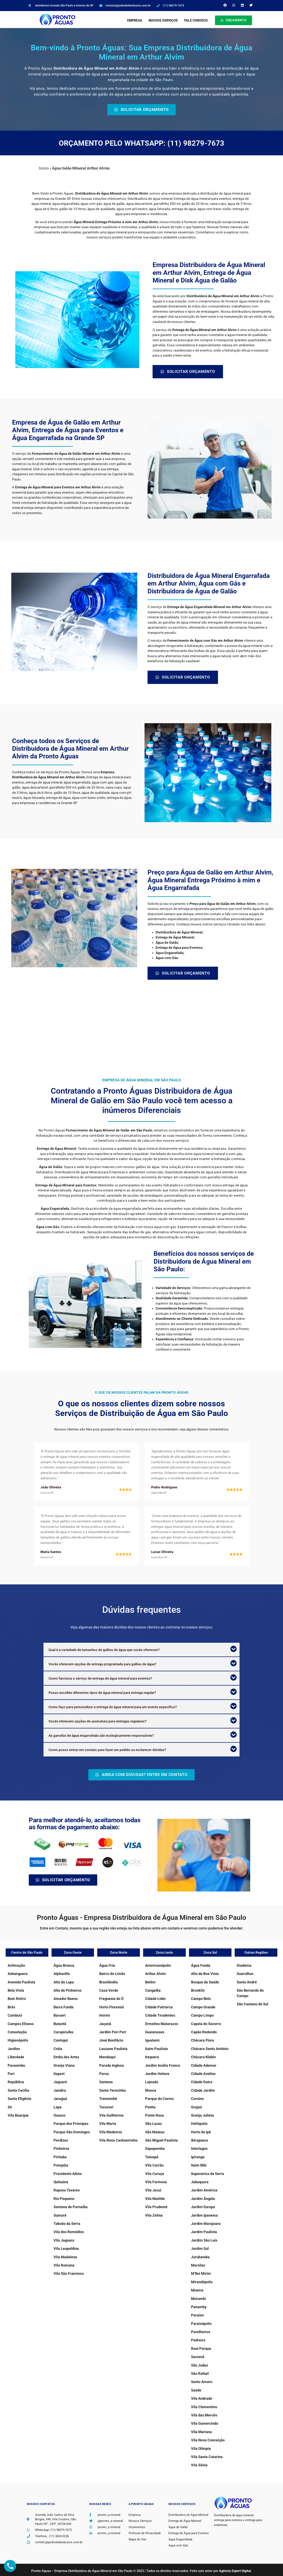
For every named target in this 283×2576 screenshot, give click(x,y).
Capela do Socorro (206, 2021)
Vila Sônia (199, 2462)
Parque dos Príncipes (71, 2121)
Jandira (60, 2088)
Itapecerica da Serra (207, 2171)
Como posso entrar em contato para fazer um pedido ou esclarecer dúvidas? (107, 1748)
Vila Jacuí (153, 2188)
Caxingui (61, 2038)
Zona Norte (118, 1950)
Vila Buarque (18, 2113)
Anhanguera (18, 1971)
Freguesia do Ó (111, 1996)
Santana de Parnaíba (71, 2204)
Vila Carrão (154, 2162)
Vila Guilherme (111, 2113)
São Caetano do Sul (252, 2002)
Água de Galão (167, 941)
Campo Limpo (202, 2013)
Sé (10, 2104)
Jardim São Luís (204, 2238)
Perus (104, 2071)
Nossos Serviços (163, 20)
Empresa (134, 20)
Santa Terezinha (112, 2088)
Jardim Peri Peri (112, 2029)
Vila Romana (64, 2262)
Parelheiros (200, 2329)
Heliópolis (199, 2121)
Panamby (199, 2304)
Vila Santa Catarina (207, 2454)
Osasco (59, 2113)
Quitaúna (61, 2179)
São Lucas (153, 2121)
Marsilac (198, 2262)
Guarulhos (245, 1971)
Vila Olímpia (201, 2446)
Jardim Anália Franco (162, 2063)
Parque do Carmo (159, 2096)
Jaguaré (60, 2079)
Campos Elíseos (21, 2021)
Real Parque (201, 2346)
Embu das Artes (66, 2054)
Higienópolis (18, 2038)
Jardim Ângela (203, 2196)
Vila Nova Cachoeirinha (118, 2138)
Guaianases (154, 2029)
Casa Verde (108, 1988)
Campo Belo (201, 1996)
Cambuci (15, 2013)
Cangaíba (153, 1988)
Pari (11, 2071)
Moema (197, 2287)
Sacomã (197, 2354)
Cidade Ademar (203, 2063)
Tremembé (108, 2096)
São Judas (199, 2362)
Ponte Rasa (154, 2113)
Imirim (104, 2013)
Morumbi (198, 2296)
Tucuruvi (106, 2104)
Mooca (150, 2088)
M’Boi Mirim (201, 2271)
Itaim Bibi (199, 2162)
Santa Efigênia (19, 2096)
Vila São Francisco (69, 2271)
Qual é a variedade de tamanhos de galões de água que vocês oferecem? (104, 1648)
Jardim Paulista (204, 2229)
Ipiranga (198, 2154)
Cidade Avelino (203, 2071)
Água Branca (64, 1963)
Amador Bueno (66, 1996)
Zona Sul (210, 1950)
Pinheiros (61, 2146)
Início (44, 168)
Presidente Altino (68, 2171)
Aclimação (16, 1963)
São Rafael (200, 2371)
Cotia (58, 2046)
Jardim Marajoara (206, 2221)
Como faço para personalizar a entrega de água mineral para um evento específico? (113, 1705)
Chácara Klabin (203, 2054)
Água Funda (200, 1963)
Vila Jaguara (64, 2238)
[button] (141, 1648)
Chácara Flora (202, 2038)
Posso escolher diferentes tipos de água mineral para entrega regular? (102, 1691)
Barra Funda (63, 2004)
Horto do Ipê (201, 2129)
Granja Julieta (202, 2113)
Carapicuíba (63, 2029)
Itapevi (59, 2071)
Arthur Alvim (155, 1971)
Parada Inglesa (111, 2063)
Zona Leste (164, 1950)
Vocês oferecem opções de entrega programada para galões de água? (102, 1662)
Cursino (197, 2096)
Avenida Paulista (21, 1979)
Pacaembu (16, 2063)
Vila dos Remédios (69, 2229)
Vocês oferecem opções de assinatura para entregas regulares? (97, 1720)
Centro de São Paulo (26, 1950)
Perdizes (61, 2138)
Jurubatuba (200, 2254)
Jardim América (204, 2188)
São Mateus (154, 2129)
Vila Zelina (154, 2213)
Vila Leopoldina (66, 2246)
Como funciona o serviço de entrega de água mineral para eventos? (100, 1677)
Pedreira (198, 2338)
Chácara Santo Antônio (209, 2046)
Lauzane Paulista (113, 2046)
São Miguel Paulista (161, 2138)
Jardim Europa (203, 2204)
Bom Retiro (17, 1996)
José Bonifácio (111, 2038)
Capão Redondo (204, 2029)
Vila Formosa (156, 2179)
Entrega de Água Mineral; (175, 936)
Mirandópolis (202, 2279)
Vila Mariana (201, 2429)
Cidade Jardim (203, 2088)
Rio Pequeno (64, 2196)
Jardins (14, 2046)
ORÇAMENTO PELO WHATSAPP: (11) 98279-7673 (141, 143)
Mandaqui (107, 2054)
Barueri (60, 2013)
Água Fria (107, 1963)
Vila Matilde (155, 2196)
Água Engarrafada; (170, 952)
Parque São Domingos (72, 2129)
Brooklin (198, 1988)
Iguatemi (152, 2038)
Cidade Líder (155, 1996)
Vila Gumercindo (204, 2421)
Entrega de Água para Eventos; (179, 947)
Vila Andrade (201, 2396)
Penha (150, 2104)
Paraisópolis (201, 2321)
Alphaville (62, 1971)
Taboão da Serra (67, 2221)
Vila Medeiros (110, 2129)
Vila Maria (107, 2121)
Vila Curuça (154, 2171)
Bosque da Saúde (205, 1979)
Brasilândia (108, 1979)
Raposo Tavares (67, 2188)
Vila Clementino (204, 2404)
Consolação (17, 2029)
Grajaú (196, 2104)
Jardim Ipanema (204, 2213)
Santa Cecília (18, 2088)
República (16, 2079)
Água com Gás (167, 957)
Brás (11, 2004)
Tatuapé (151, 2154)
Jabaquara (200, 2179)
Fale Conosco (196, 20)
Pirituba (60, 2154)
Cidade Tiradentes (160, 2013)
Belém (150, 1979)
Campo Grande (203, 2004)
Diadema (244, 1963)
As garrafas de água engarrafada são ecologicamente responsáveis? (101, 1734)
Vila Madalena (65, 2254)
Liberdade (16, 2054)
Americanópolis (158, 1963)
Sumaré (60, 2213)
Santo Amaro (201, 2379)
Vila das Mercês (204, 2412)
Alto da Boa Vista (205, 1971)
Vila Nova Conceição (208, 2437)
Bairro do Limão (112, 1971)
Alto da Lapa (64, 1979)
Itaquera (152, 2054)
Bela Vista (16, 1988)
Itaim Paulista (156, 2046)
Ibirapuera (199, 2138)
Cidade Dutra (201, 2079)
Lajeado (151, 2079)
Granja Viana (64, 2063)
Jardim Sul (200, 2246)
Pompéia (61, 2162)
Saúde (196, 2387)
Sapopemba (155, 2146)
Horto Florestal (111, 2004)
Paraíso (197, 2312)
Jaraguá (60, 2096)
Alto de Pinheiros (68, 1988)
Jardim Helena (157, 2071)
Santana (106, 2079)
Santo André (247, 1979)
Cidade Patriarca (159, 2004)
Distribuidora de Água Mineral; (179, 931)
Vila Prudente (156, 2204)
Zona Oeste (73, 1950)
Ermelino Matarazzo (161, 2021)
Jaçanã (105, 2021)
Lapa (58, 2104)
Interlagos (199, 2146)
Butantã (60, 2021)
